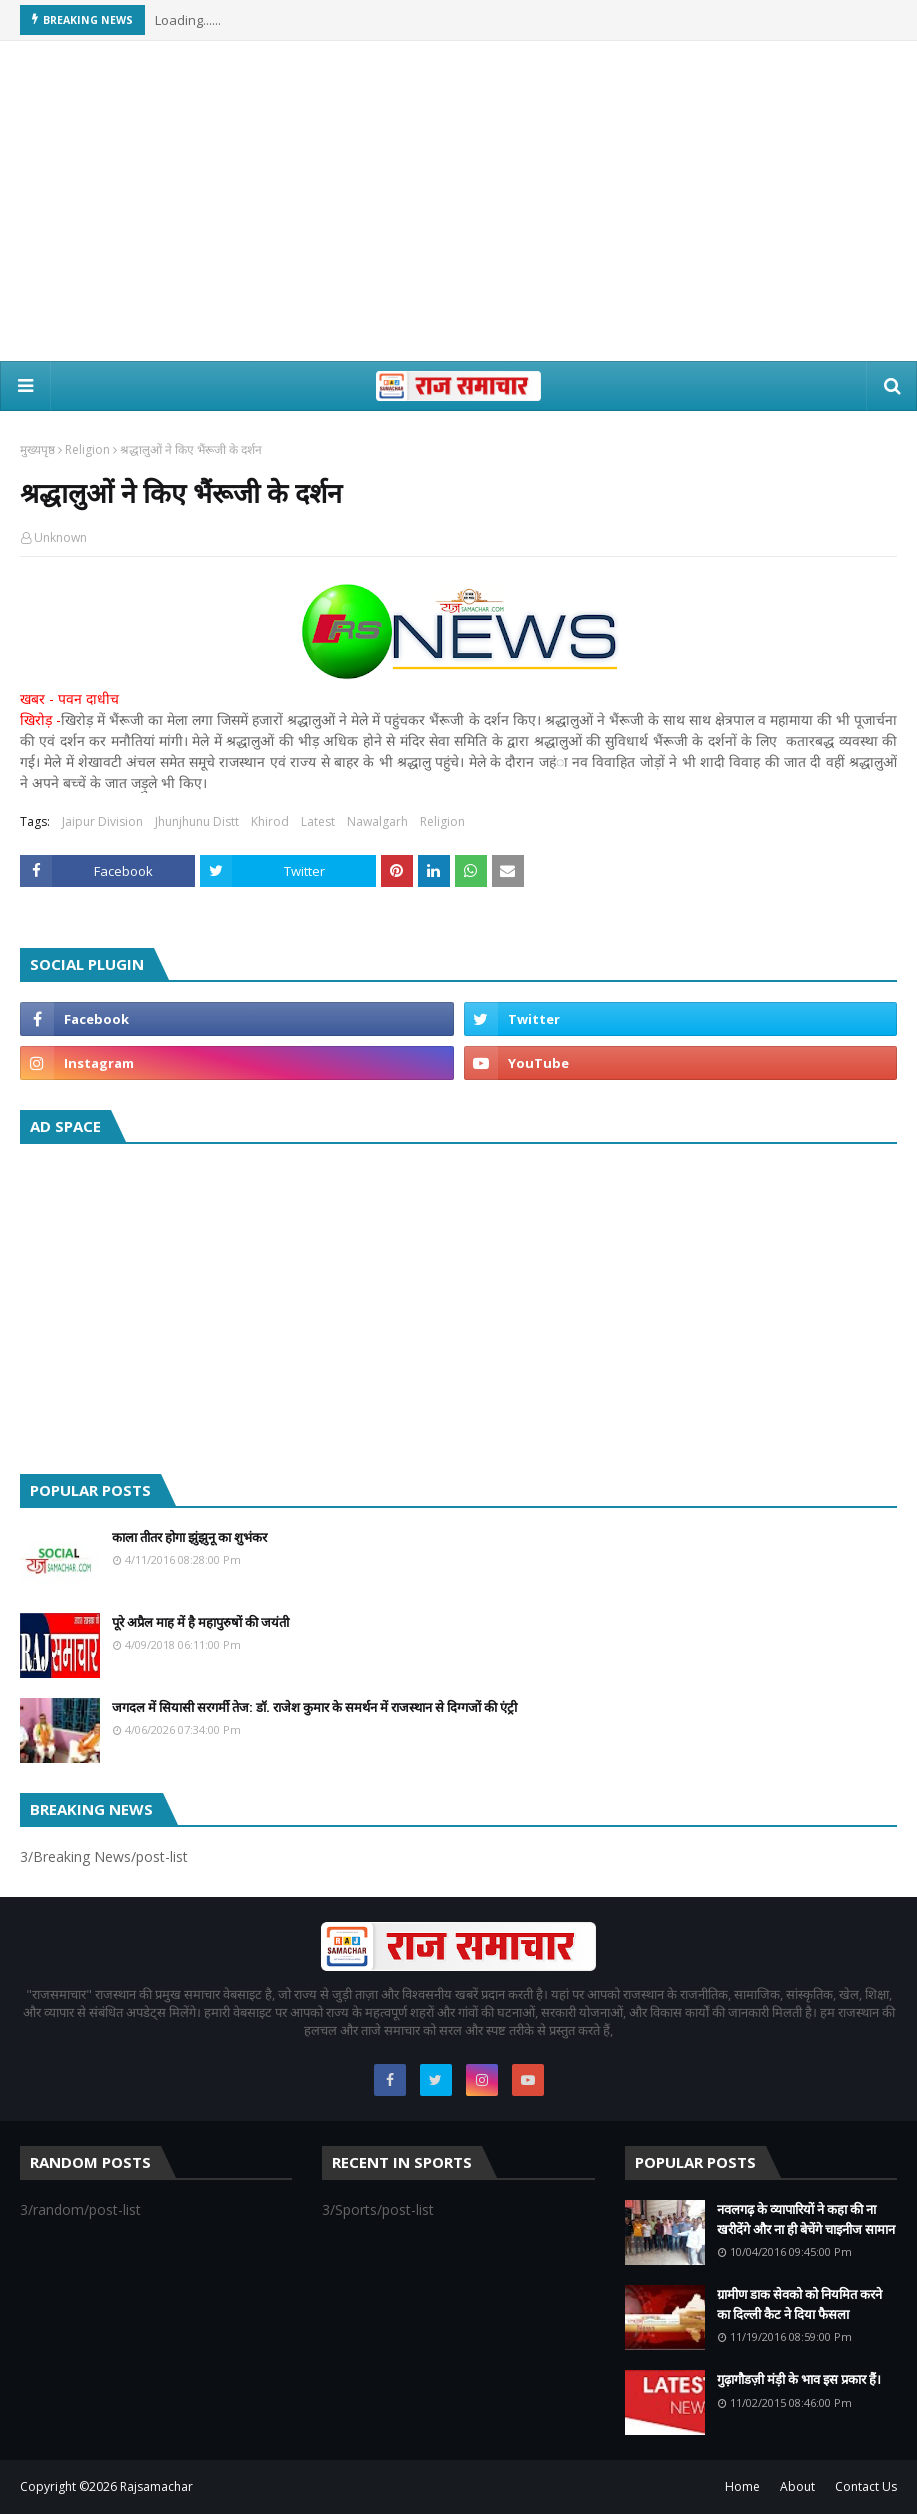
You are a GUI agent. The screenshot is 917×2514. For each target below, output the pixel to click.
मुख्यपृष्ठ (37, 449)
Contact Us (866, 2486)
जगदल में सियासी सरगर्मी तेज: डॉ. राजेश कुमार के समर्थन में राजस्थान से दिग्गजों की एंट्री (314, 1707)
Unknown (60, 537)
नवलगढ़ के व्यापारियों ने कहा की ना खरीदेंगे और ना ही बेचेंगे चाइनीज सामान (806, 2219)
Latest (318, 821)
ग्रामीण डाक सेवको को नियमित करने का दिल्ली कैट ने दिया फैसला (799, 2304)
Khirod (270, 821)
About (797, 2486)
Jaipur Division (102, 821)
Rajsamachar (156, 2486)
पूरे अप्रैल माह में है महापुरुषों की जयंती (200, 1622)
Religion (87, 449)
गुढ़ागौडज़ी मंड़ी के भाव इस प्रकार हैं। (799, 2379)
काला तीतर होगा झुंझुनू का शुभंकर (189, 1537)
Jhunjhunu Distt (197, 821)
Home (742, 2486)
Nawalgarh (377, 821)
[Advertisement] (459, 201)
